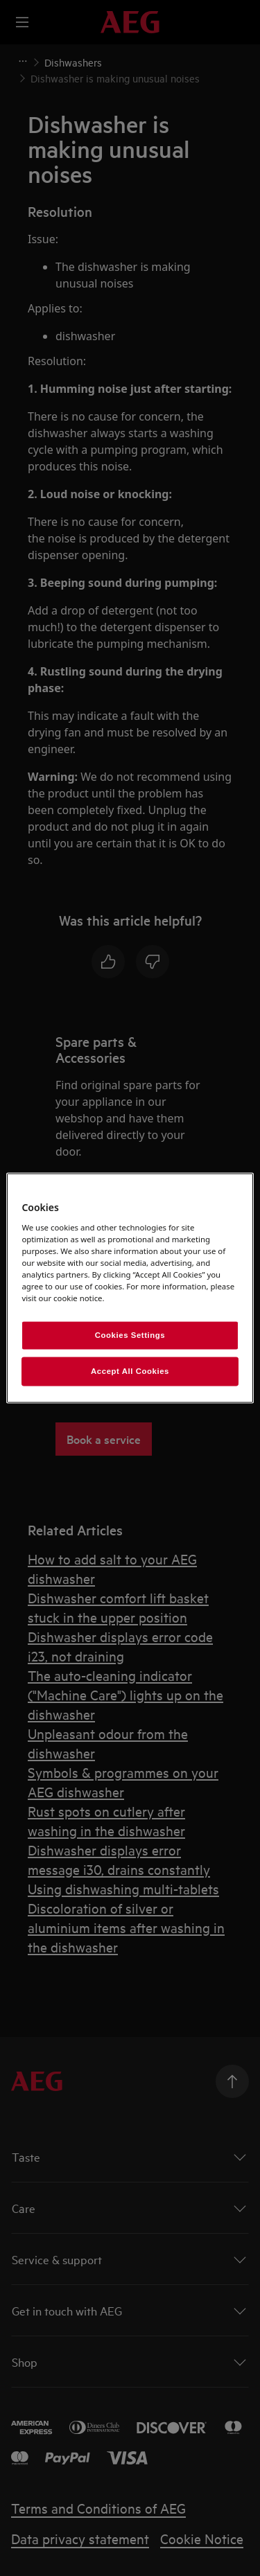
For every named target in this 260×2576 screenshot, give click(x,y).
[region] (129, 1288)
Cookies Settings (130, 1335)
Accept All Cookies (130, 1371)
